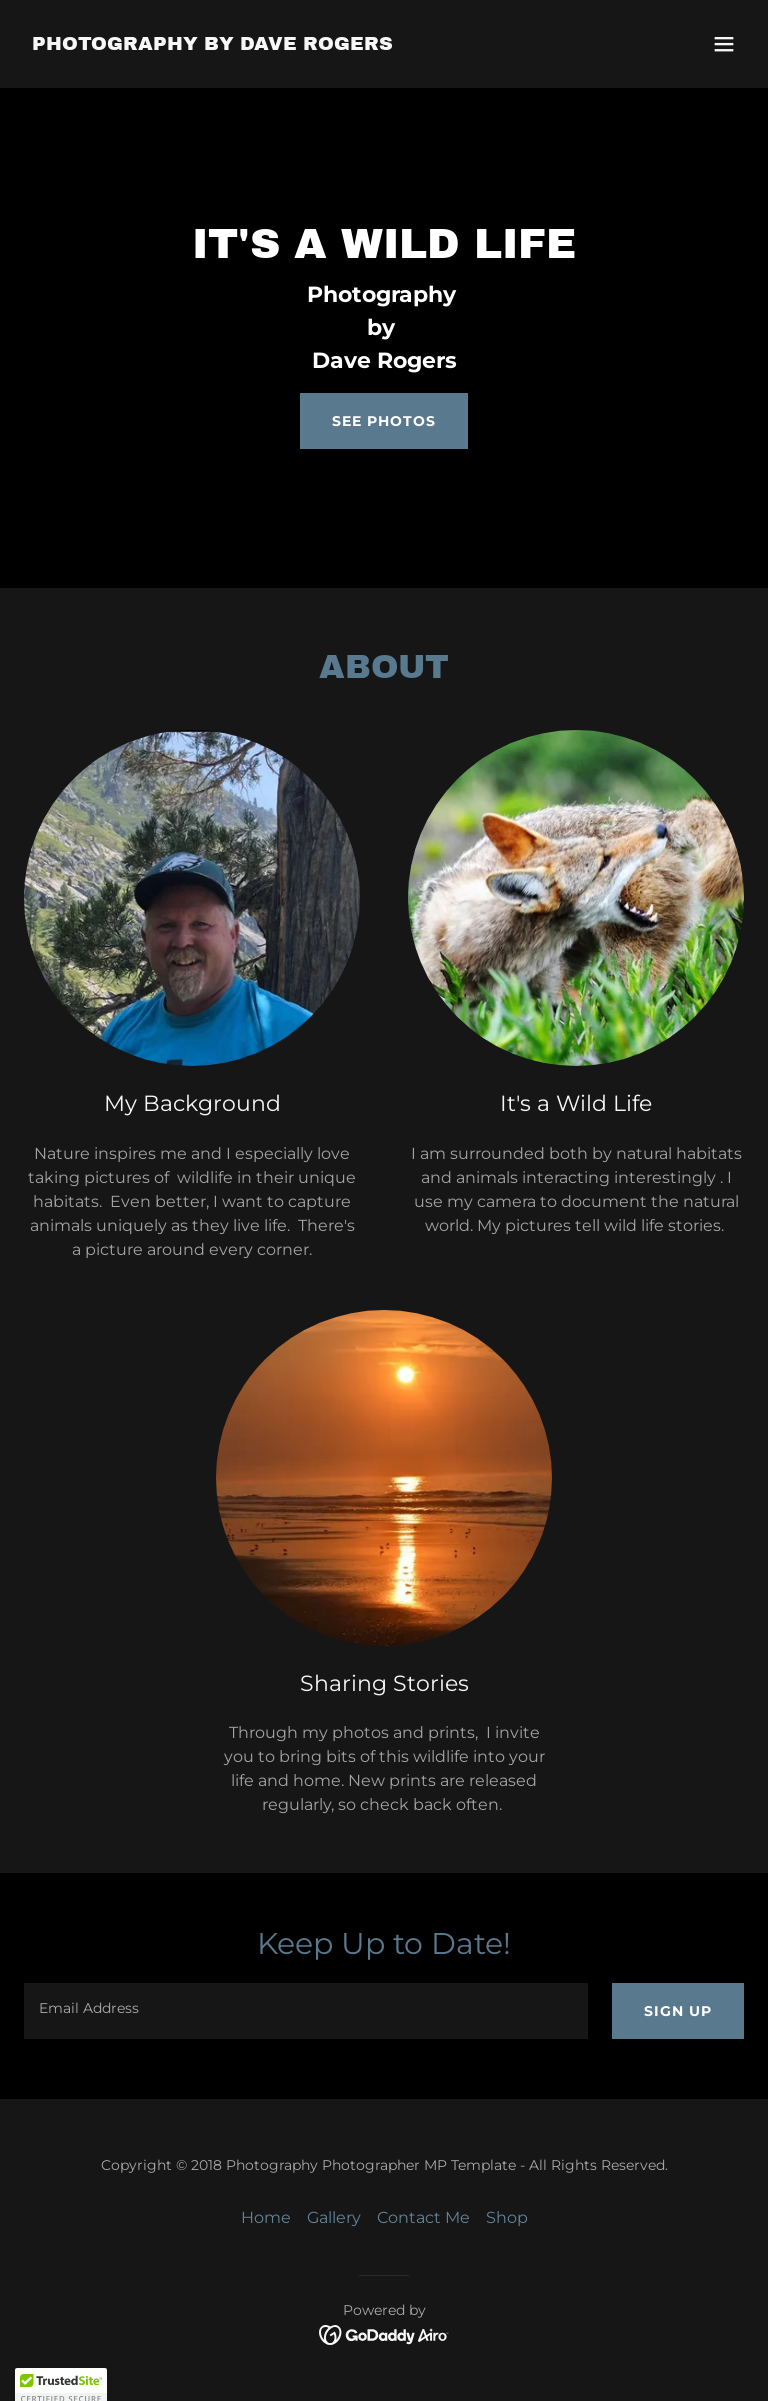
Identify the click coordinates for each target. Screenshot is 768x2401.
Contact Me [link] (423, 2217)
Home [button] (266, 2217)
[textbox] (306, 2011)
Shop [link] (507, 2217)
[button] (724, 44)
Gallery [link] (334, 2217)
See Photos (384, 421)
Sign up (678, 2011)
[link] (212, 44)
